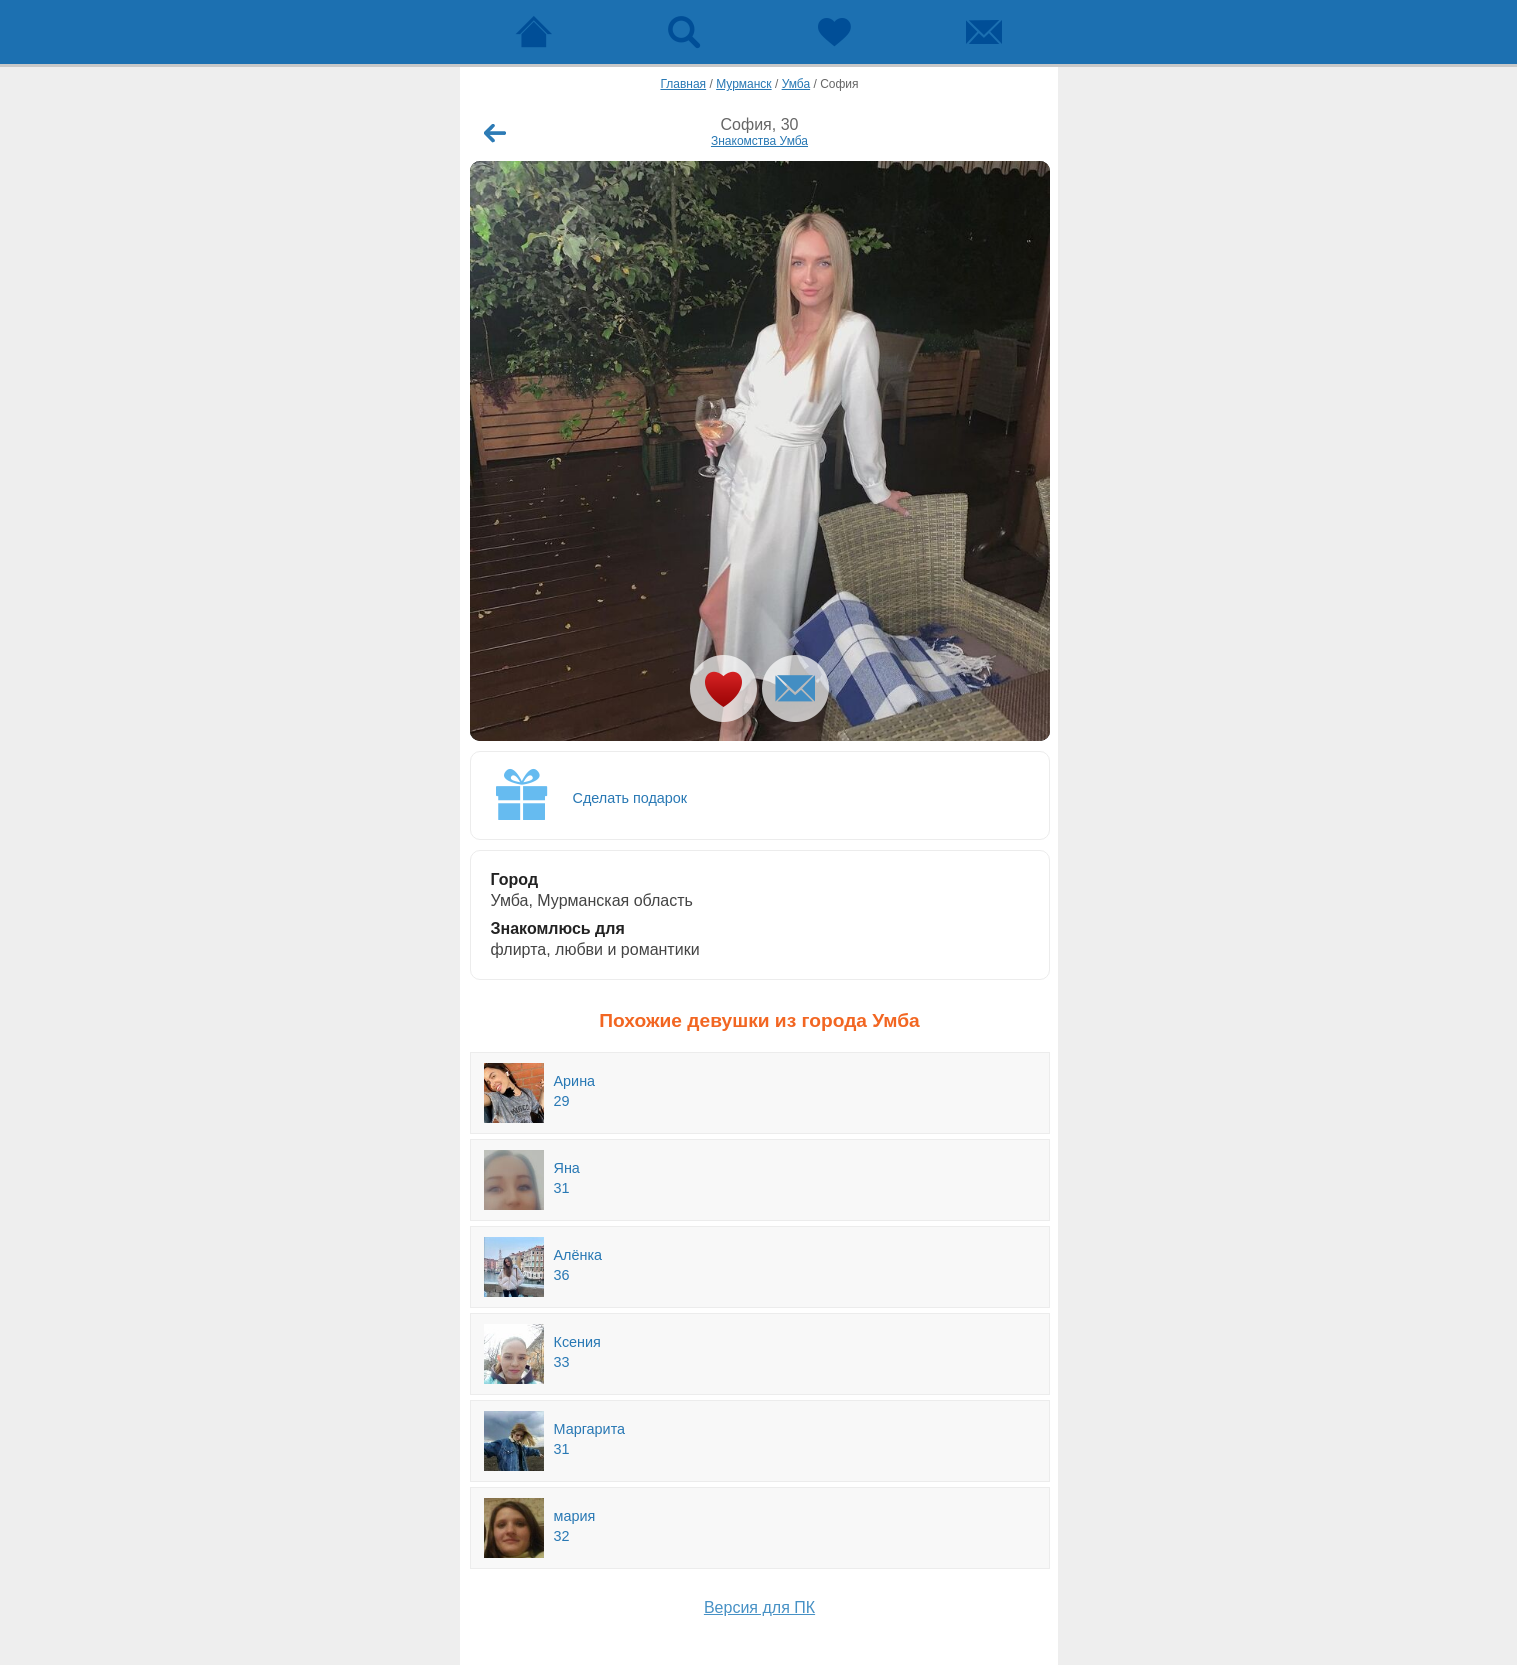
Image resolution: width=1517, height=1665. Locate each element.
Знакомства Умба (759, 141)
